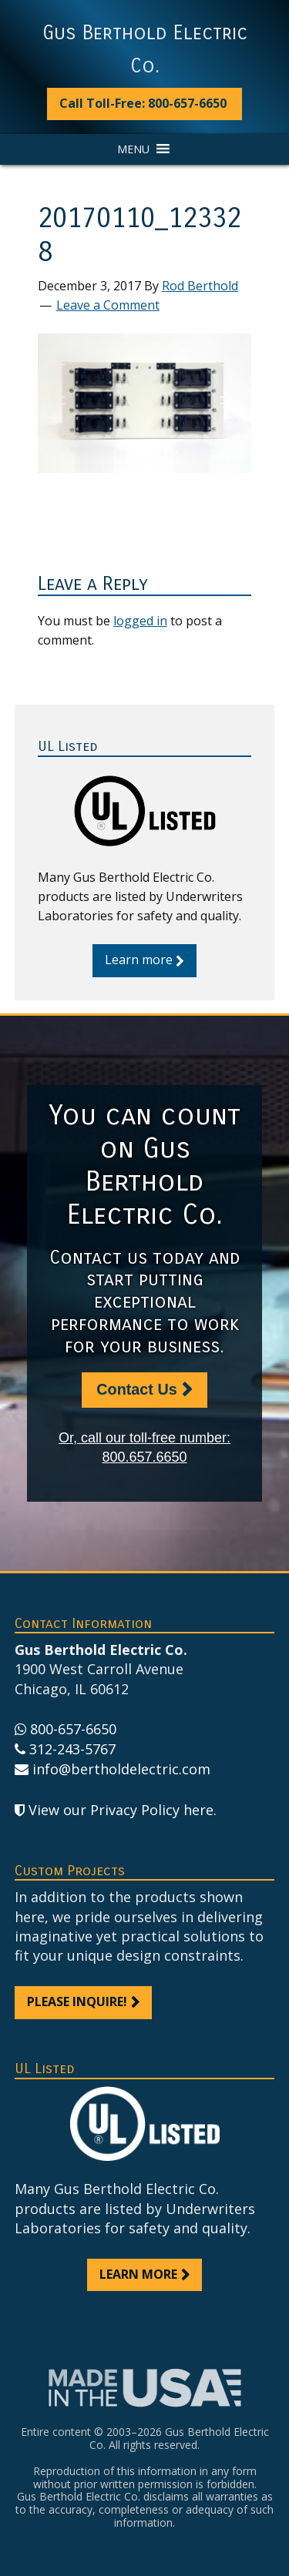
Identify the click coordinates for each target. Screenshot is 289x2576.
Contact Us (136, 1389)
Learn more (139, 959)
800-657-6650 (73, 1729)
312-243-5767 (72, 1749)
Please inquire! (77, 2001)
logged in (140, 620)
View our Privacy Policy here (121, 1810)
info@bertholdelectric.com (121, 1769)
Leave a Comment (108, 304)
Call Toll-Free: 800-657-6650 (143, 103)
